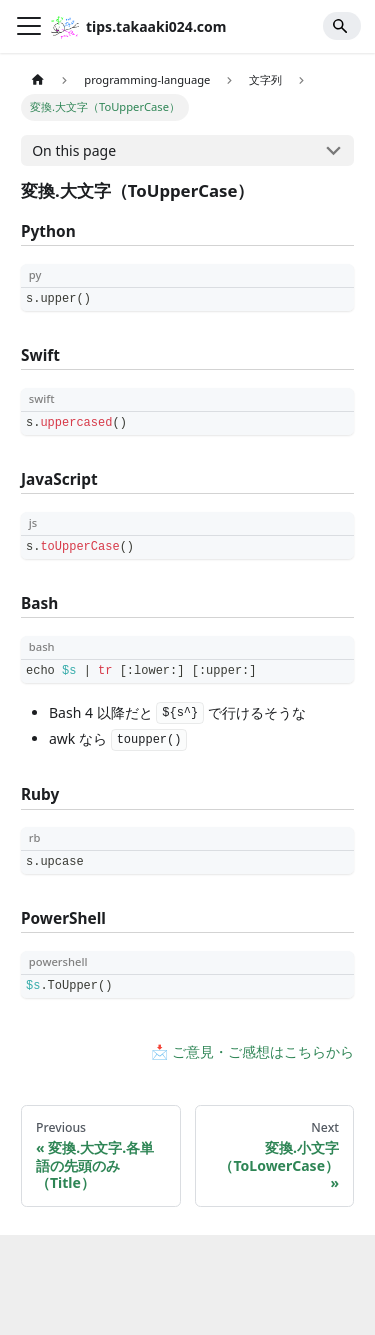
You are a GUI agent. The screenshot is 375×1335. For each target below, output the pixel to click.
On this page (74, 150)
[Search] (342, 26)
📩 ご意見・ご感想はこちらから (252, 1051)
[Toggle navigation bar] (29, 26)
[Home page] (37, 80)
